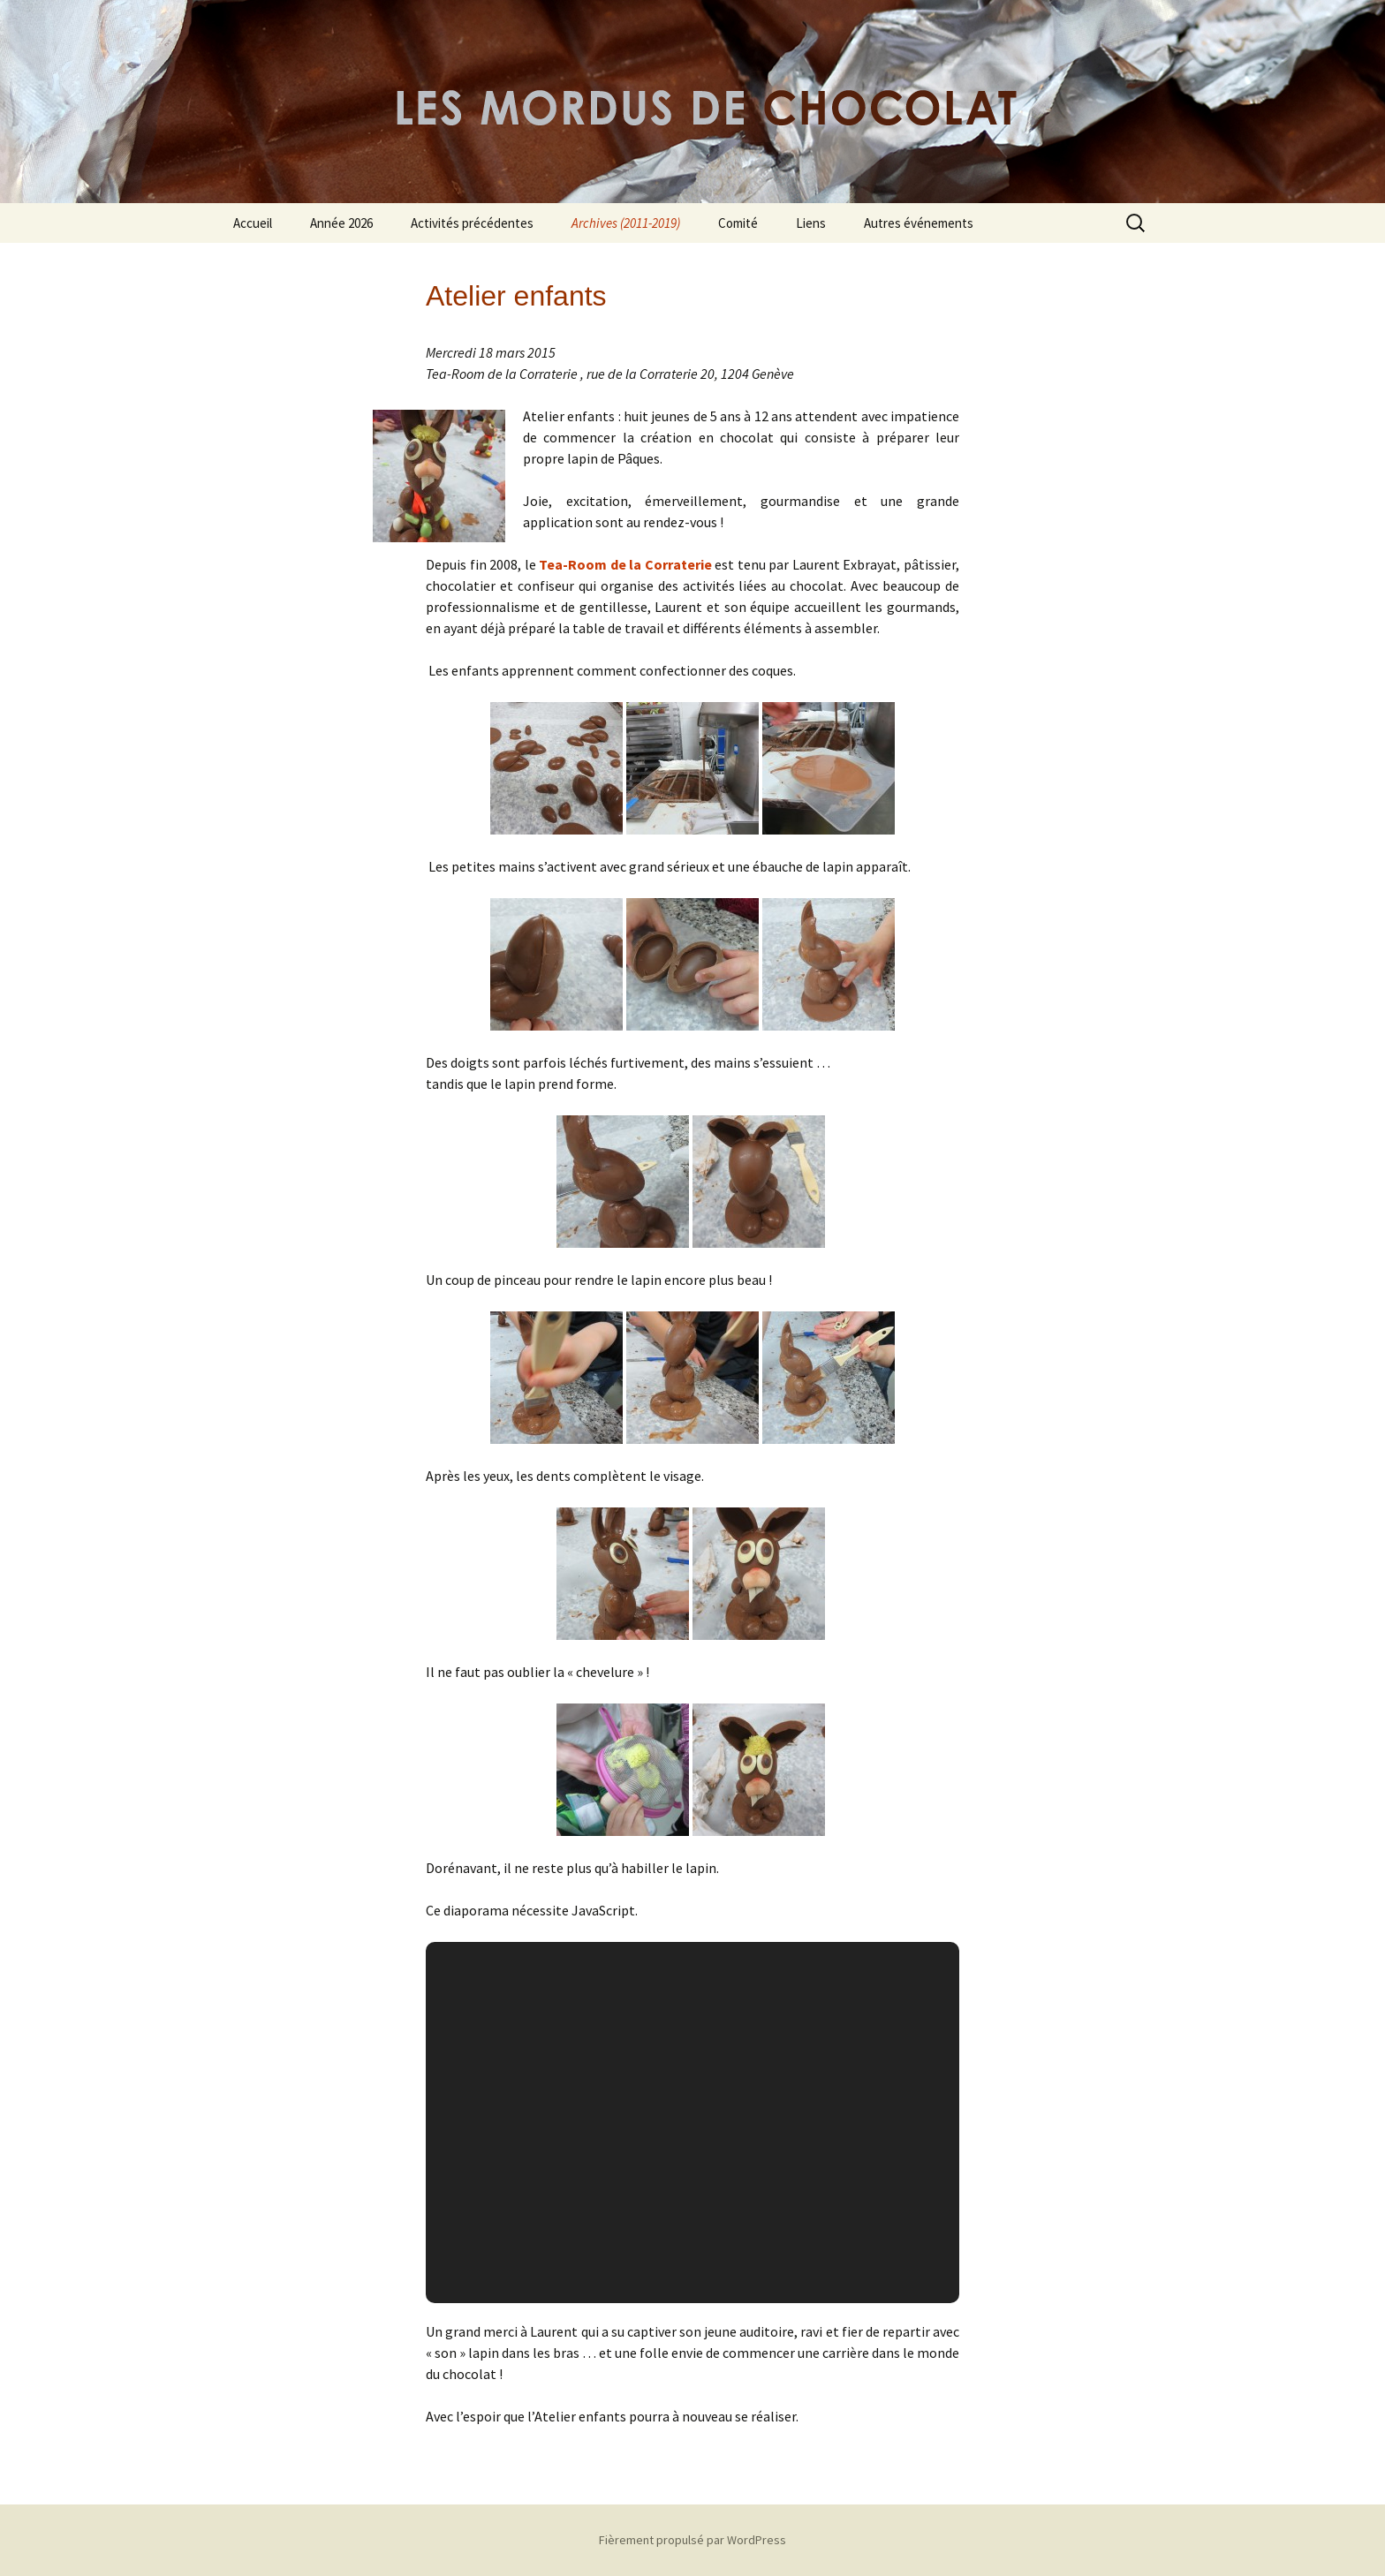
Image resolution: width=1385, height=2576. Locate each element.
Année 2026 (341, 223)
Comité (738, 223)
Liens (811, 223)
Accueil (252, 223)
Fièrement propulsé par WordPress (692, 2540)
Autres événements (918, 223)
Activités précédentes (472, 223)
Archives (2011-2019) (625, 223)
